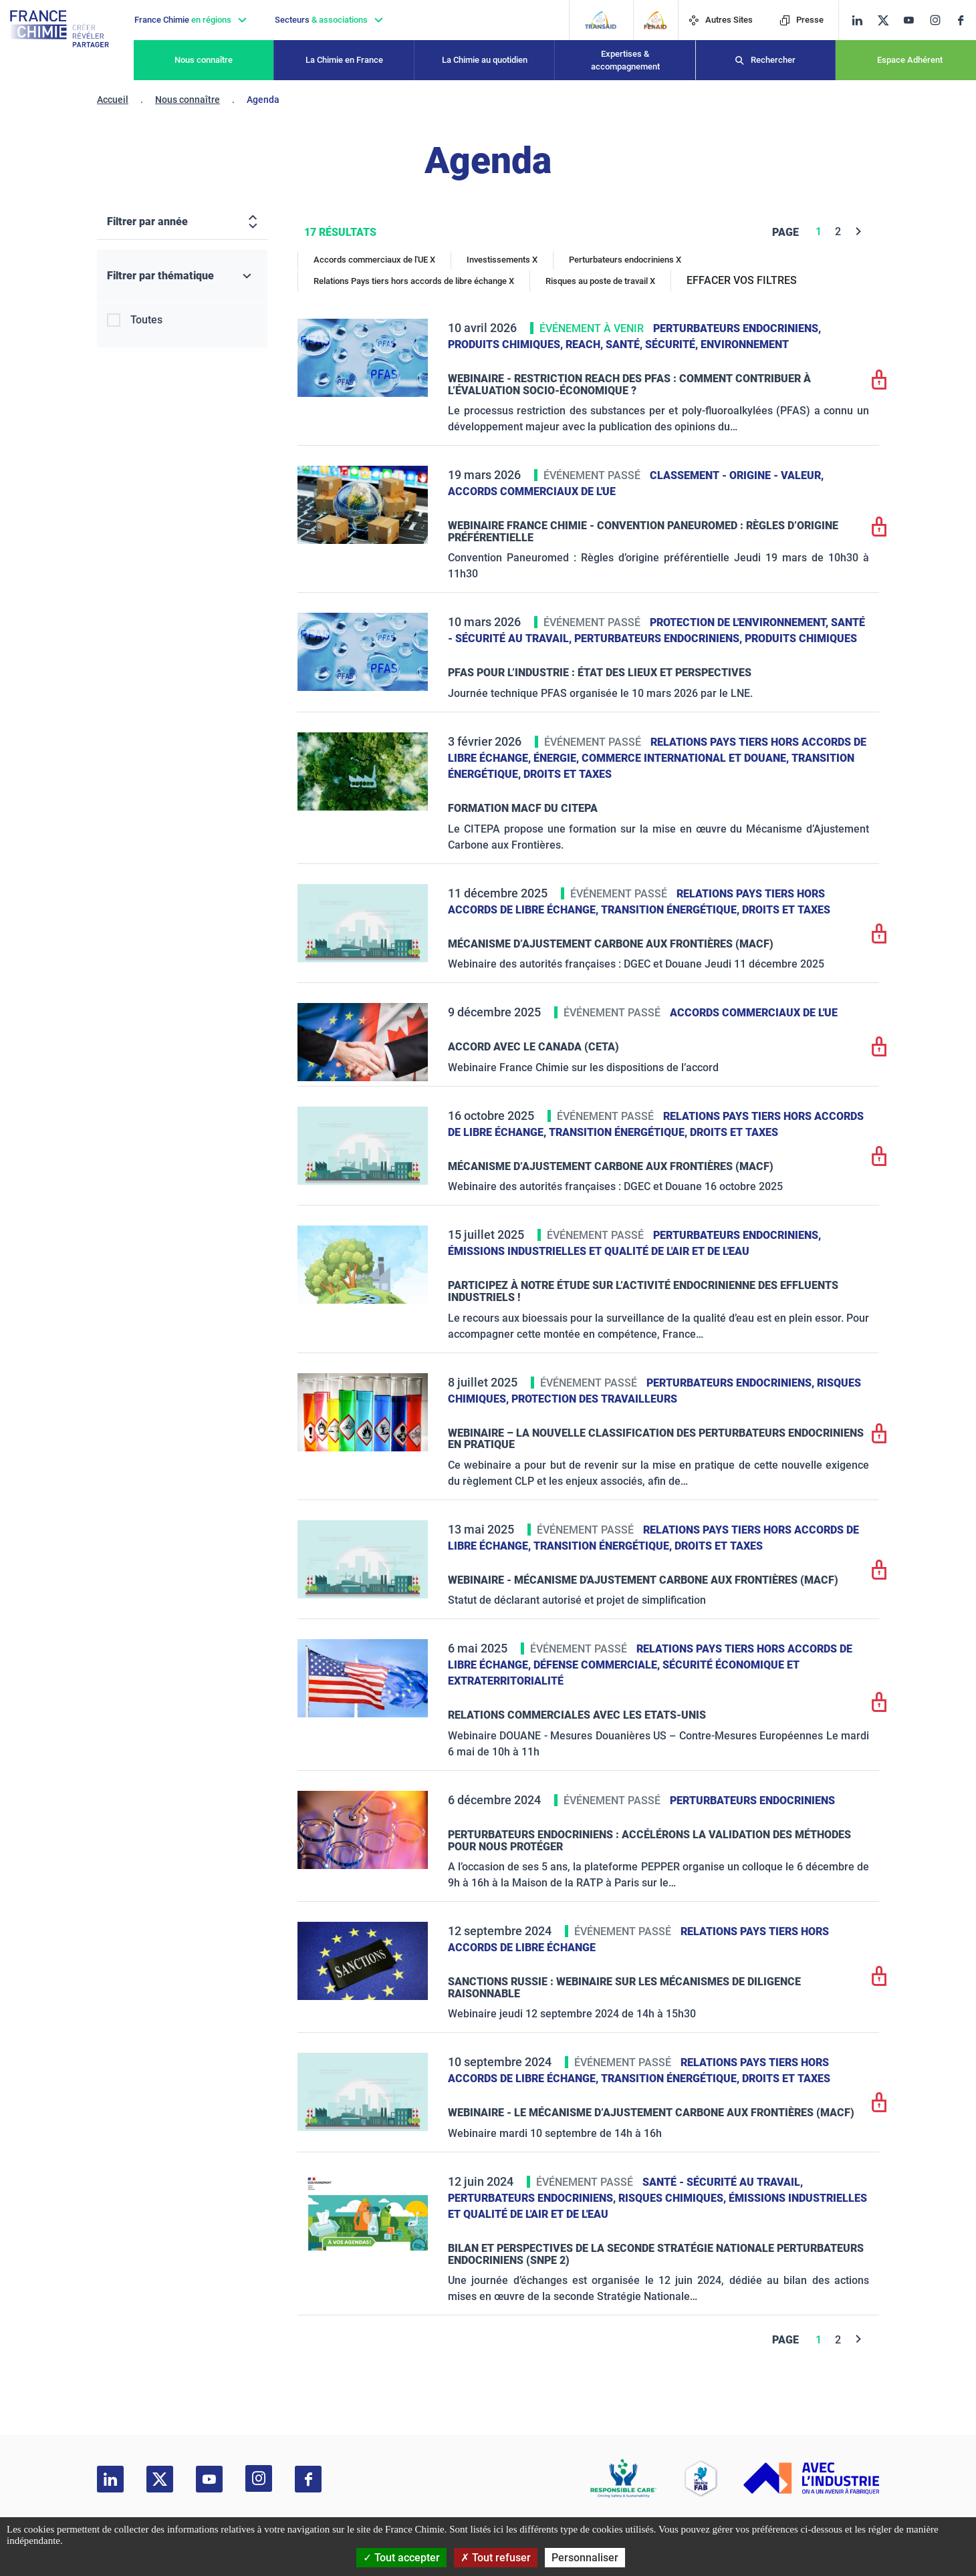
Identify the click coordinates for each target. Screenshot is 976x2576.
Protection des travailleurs (594, 1399)
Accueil (112, 99)
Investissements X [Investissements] (502, 260)
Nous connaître (203, 60)
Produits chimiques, (507, 344)
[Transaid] (600, 20)
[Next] (859, 231)
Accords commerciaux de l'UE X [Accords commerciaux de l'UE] (374, 260)
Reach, (586, 344)
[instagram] (939, 20)
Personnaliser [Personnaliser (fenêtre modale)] (585, 2557)
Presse (801, 20)
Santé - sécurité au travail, (722, 2182)
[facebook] (966, 20)
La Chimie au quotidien (484, 60)
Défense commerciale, (597, 1665)
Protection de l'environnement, (740, 622)
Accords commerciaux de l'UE (532, 491)
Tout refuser (496, 2557)
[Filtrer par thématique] (182, 276)
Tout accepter (401, 2557)
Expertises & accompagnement (625, 60)
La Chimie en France (344, 60)
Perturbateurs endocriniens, (737, 328)
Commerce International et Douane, (686, 758)
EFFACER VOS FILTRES (742, 280)
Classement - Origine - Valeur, (737, 475)
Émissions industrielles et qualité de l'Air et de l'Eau (598, 1251)
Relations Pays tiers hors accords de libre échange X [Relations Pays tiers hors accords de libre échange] (414, 281)
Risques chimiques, (673, 2198)
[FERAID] (655, 20)
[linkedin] (857, 20)
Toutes (146, 319)
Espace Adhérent (910, 60)
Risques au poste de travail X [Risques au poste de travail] (600, 281)
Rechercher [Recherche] (773, 60)
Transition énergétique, (671, 909)
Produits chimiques (801, 638)
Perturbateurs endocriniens (752, 1800)
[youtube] (913, 20)
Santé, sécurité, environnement (697, 344)
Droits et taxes (567, 774)
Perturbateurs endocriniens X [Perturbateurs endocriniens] (625, 260)
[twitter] (887, 20)
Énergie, (557, 758)
